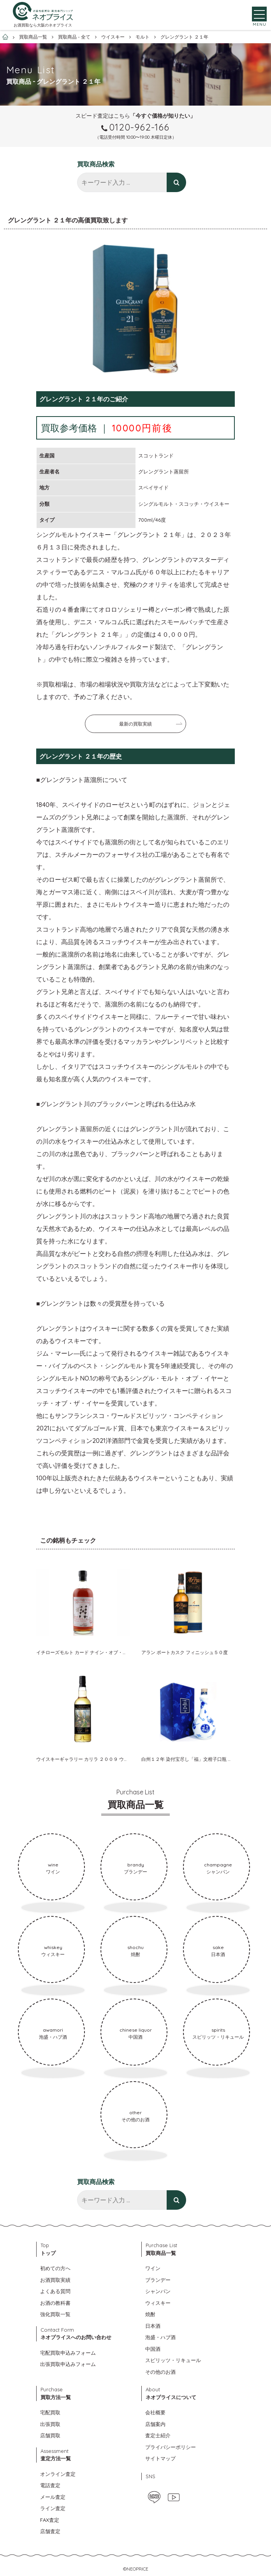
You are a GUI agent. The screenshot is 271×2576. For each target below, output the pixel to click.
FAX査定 (49, 2520)
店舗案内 (155, 2424)
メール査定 (52, 2497)
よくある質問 (55, 2291)
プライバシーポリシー (170, 2447)
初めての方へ (55, 2268)
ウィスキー (158, 2303)
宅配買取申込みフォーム (68, 2353)
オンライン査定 (58, 2474)
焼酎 (150, 2314)
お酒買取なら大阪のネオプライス (43, 26)
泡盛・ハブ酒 (160, 2337)
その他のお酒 (160, 2372)
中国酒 (152, 2349)
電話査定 (50, 2485)
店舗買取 (50, 2435)
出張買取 (50, 2424)
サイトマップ (160, 2458)
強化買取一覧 (55, 2314)
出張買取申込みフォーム (68, 2364)
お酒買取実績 (55, 2280)
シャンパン (158, 2291)
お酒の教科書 (55, 2303)
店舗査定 (50, 2531)
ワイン (152, 2268)
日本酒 (152, 2326)
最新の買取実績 (135, 724)
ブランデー (158, 2280)
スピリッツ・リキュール (173, 2360)
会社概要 (155, 2412)
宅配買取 (50, 2412)
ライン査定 (52, 2508)
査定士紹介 (158, 2435)
